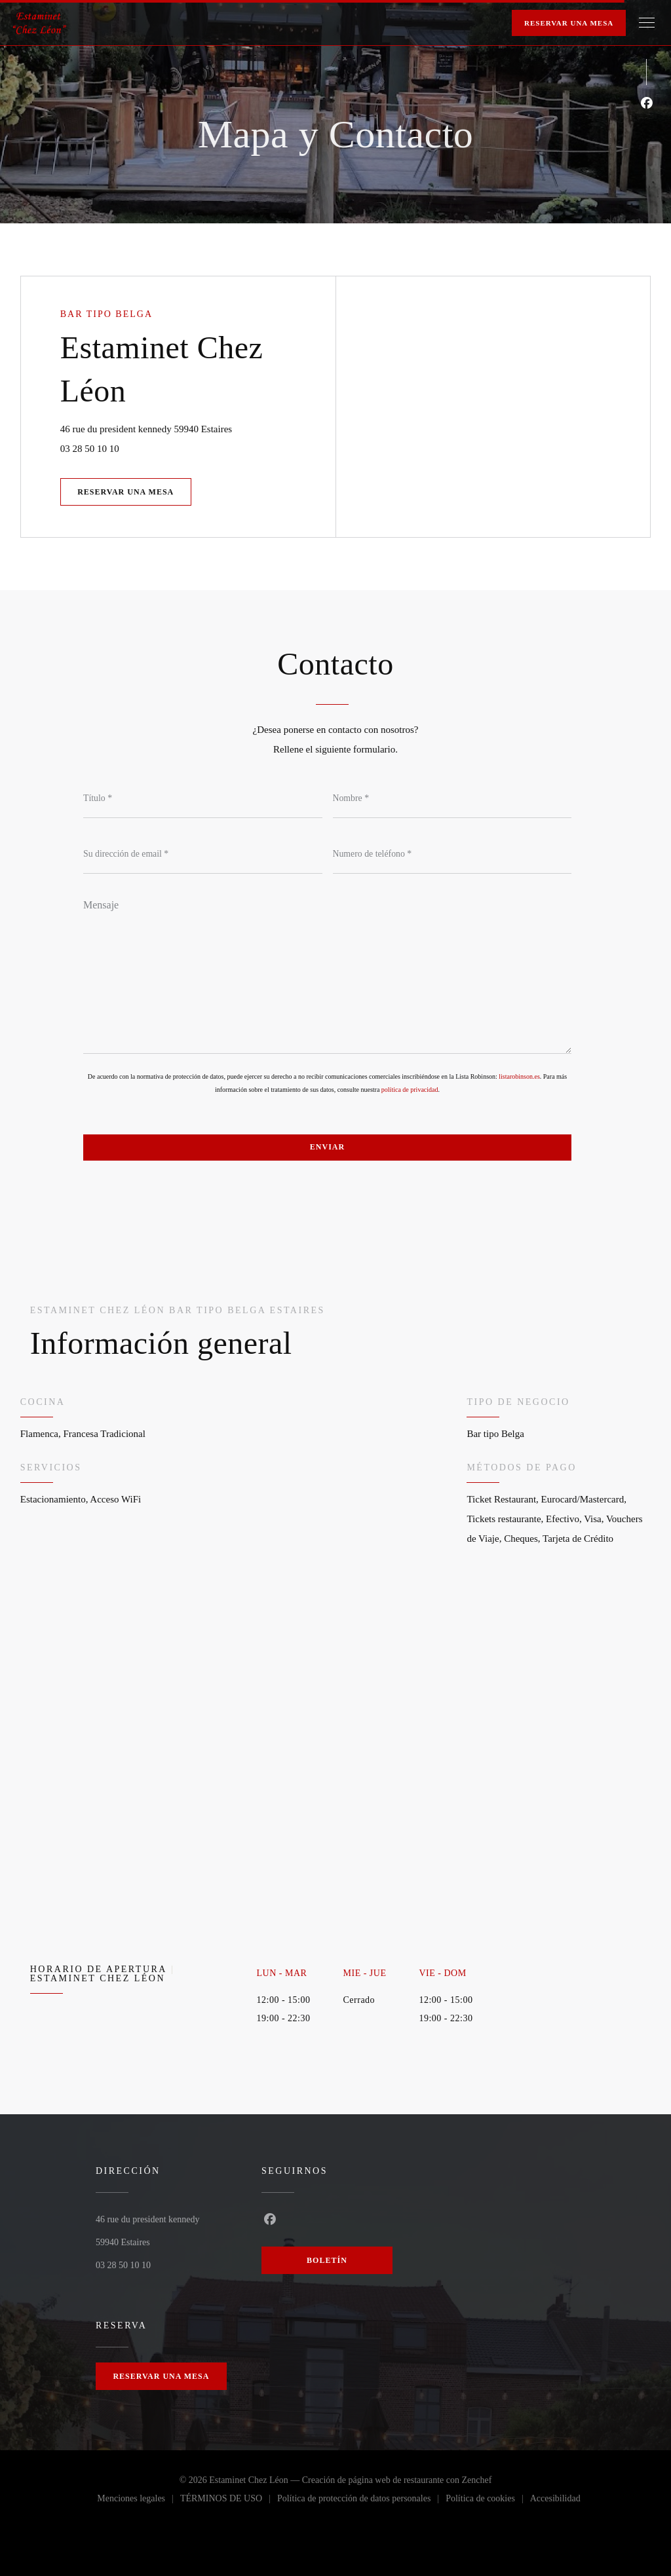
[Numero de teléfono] (452, 854)
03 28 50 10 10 (89, 448)
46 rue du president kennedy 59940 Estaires (198, 426)
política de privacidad (409, 1089)
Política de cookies (488, 2500)
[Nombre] (452, 798)
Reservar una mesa (568, 23)
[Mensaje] (327, 972)
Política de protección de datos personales (361, 2500)
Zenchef (477, 2480)
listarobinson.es (519, 1076)
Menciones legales (138, 2500)
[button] (646, 23)
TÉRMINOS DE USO (228, 2500)
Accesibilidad (555, 2500)
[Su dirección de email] (202, 854)
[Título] (202, 798)
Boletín (327, 2260)
